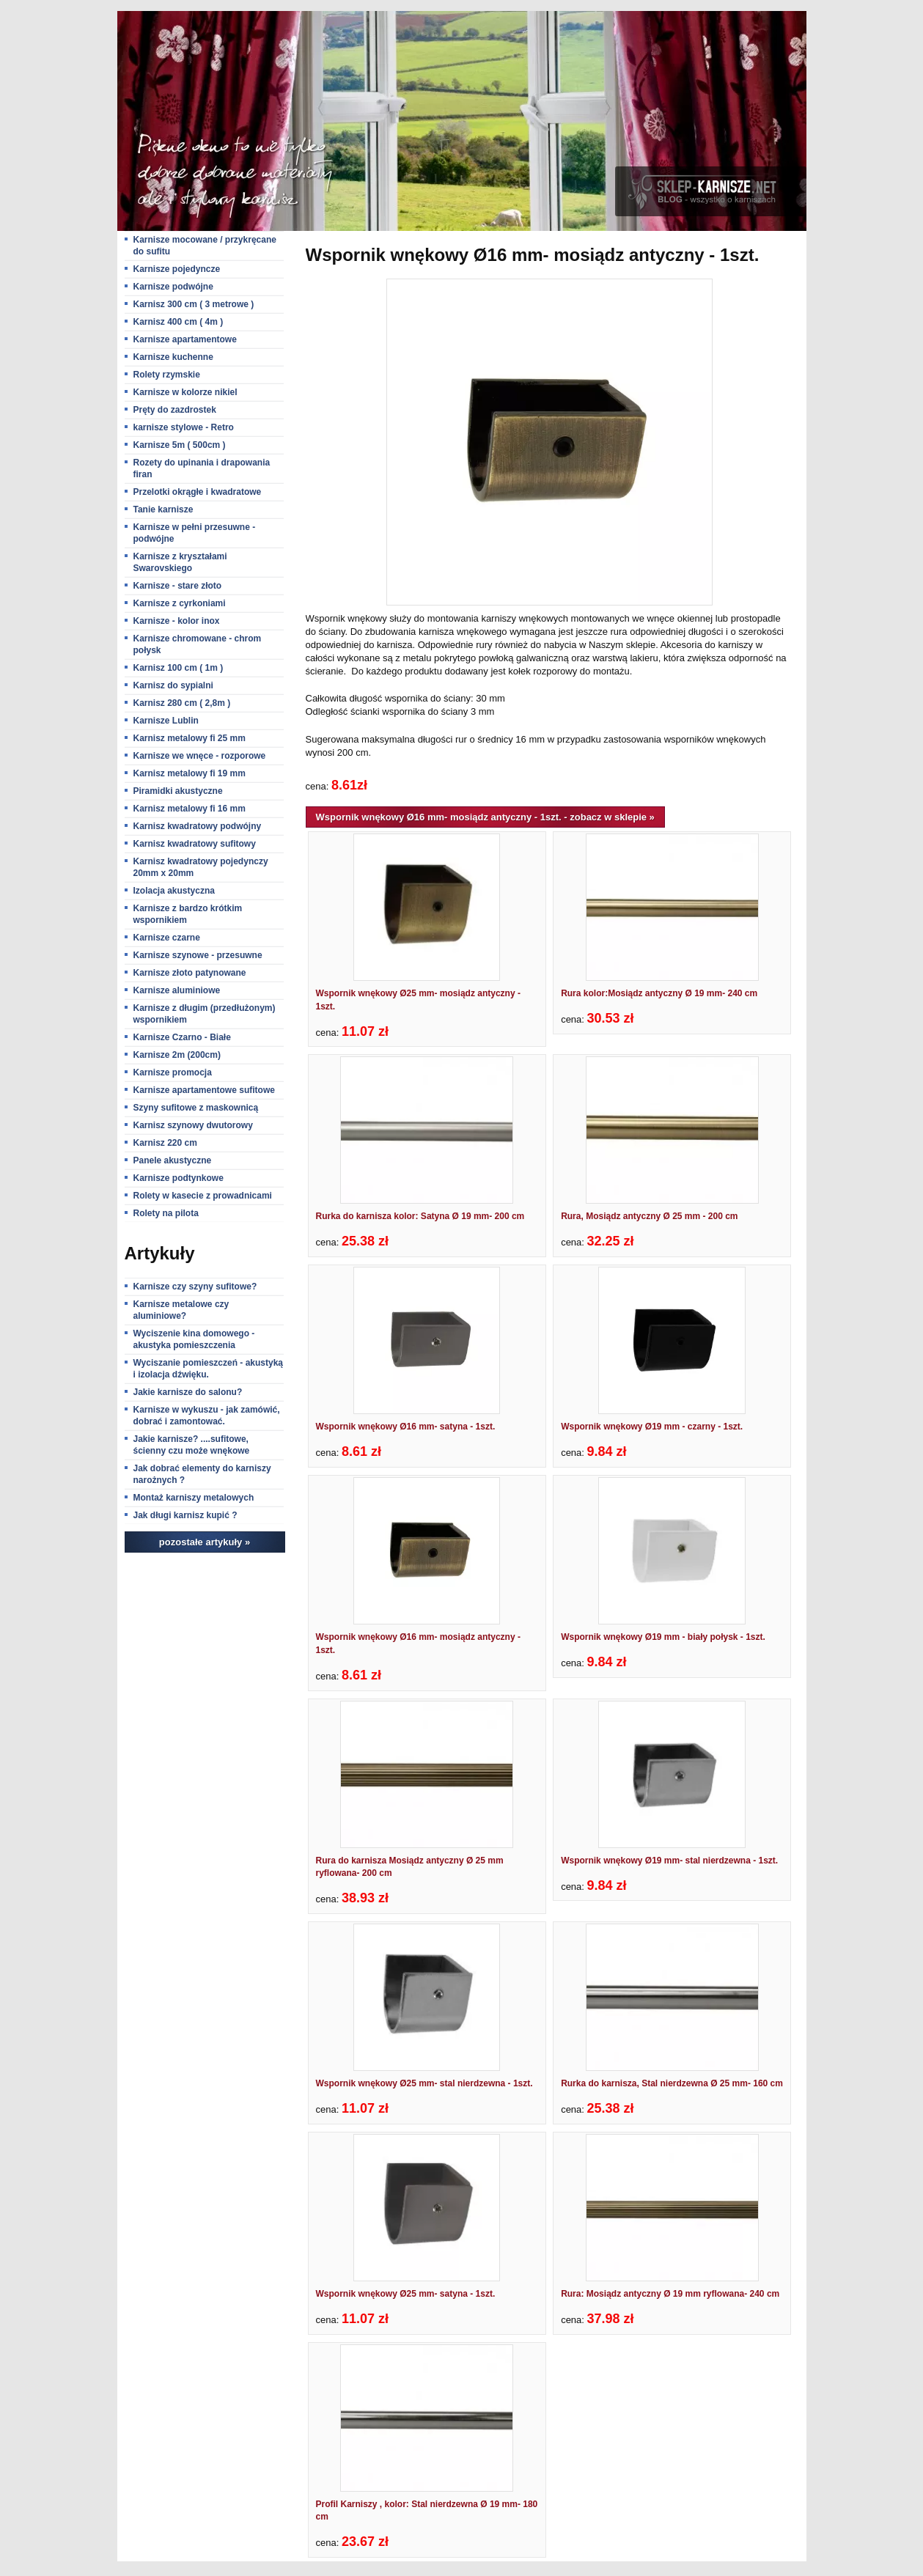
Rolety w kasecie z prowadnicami (202, 1196)
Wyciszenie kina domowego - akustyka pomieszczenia (194, 1339)
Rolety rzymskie (166, 374)
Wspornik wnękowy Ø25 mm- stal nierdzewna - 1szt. (424, 2083)
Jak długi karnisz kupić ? (185, 1515)
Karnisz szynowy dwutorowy (193, 1125)
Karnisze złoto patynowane (189, 973)
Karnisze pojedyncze (177, 269)
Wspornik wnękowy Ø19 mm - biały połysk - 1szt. (663, 1637)
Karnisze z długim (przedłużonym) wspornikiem (204, 1014)
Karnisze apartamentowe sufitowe (204, 1090)
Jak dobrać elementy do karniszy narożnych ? (202, 1474)
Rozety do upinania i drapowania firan (202, 468)
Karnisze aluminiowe (177, 990)
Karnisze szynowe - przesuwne (197, 955)
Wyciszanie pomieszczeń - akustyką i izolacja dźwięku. (208, 1369)
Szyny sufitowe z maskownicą (196, 1108)
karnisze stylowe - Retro (183, 427)
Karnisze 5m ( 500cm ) (179, 445)
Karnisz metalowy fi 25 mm (189, 738)
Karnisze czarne (166, 937)
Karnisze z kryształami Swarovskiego (180, 562)
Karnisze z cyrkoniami (179, 603)
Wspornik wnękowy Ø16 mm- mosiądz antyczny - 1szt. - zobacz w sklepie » (485, 817)
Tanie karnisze (163, 509)
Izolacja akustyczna (174, 891)
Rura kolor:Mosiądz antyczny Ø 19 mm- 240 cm (659, 993)
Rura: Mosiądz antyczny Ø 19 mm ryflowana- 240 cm (670, 2294)
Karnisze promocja (172, 1072)
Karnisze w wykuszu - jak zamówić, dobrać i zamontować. (206, 1416)
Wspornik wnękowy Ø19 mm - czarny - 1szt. (652, 1426)
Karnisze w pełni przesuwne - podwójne (194, 533)
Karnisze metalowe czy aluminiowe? (181, 1310)
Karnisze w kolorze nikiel (185, 392)
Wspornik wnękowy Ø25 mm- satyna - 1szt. (406, 2294)
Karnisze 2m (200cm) (177, 1055)
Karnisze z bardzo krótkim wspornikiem (188, 914)
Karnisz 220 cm (165, 1143)
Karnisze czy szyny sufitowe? (195, 1286)
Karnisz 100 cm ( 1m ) (178, 668)
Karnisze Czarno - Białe (182, 1037)
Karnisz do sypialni (173, 685)
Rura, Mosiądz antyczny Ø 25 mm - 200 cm (649, 1216)
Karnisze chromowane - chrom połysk (197, 644)
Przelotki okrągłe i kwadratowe (197, 492)
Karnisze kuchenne (173, 357)
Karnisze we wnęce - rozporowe (199, 756)
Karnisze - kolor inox (176, 621)
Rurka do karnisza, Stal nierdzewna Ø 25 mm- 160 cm (672, 2083)
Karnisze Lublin (166, 720)
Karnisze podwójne (173, 286)
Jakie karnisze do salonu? (188, 1392)
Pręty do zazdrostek (174, 410)
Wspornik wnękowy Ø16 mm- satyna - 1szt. (406, 1426)
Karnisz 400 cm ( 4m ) (178, 322)
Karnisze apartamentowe (185, 339)
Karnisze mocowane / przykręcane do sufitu (204, 246)
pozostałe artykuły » (204, 1542)
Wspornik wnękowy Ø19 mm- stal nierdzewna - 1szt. (669, 1860)
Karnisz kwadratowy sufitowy (194, 844)
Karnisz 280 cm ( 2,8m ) (182, 703)
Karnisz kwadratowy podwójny (197, 826)
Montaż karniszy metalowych (193, 1498)
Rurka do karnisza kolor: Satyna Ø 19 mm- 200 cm (420, 1216)
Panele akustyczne (172, 1160)
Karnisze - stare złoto (177, 586)
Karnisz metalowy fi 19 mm (189, 773)
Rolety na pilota (166, 1213)
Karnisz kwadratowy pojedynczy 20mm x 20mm (200, 867)
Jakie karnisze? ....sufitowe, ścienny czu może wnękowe (191, 1445)
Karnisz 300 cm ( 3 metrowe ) (193, 304)
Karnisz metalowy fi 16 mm (189, 808)
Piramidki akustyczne (178, 791)
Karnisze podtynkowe (178, 1178)
